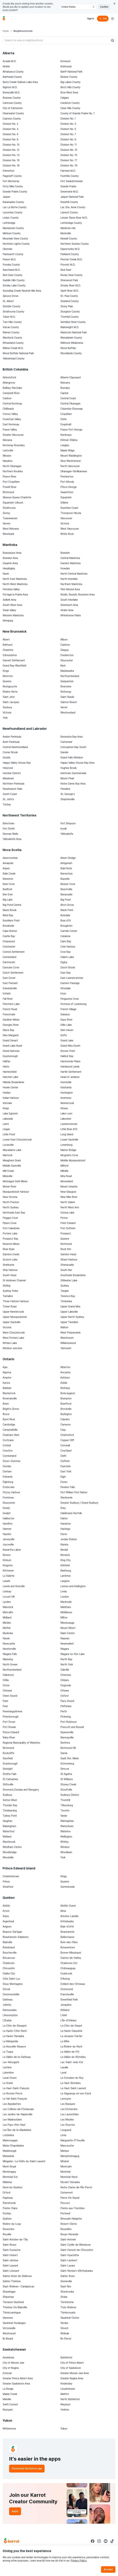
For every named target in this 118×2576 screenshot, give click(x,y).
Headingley (9, 568)
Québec (7, 2218)
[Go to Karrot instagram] (99, 2541)
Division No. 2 (10, 123)
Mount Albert (68, 1627)
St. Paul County (69, 295)
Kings (6, 670)
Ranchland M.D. (11, 269)
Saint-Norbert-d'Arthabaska (76, 2270)
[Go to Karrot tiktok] (112, 2541)
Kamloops (66, 434)
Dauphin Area (10, 563)
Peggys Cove (10, 1217)
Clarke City (9, 1973)
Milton (63, 1617)
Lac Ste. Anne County (72, 207)
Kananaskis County (13, 202)
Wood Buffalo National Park (18, 353)
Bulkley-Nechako (12, 387)
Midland (7, 1617)
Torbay (7, 804)
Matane (64, 2150)
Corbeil (7, 1445)
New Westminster (70, 460)
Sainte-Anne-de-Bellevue (17, 2276)
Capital (64, 393)
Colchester (9, 946)
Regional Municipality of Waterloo (21, 1742)
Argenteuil (8, 1921)
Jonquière (65, 2004)
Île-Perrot (65, 2338)
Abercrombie (10, 857)
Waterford (8, 1831)
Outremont (66, 2192)
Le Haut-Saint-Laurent (73, 2088)
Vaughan (7, 1820)
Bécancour (9, 1957)
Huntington (66, 1092)
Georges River (11, 1024)
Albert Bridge (68, 857)
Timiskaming (10, 1810)
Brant (6, 1403)
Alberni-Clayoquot (70, 377)
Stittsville (8, 1784)
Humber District (12, 773)
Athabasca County (13, 71)
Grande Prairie (68, 186)
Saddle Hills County (14, 280)
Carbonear (66, 741)
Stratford (8, 1886)
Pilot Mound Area (70, 589)
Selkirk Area (9, 599)
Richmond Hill (68, 1747)
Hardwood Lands (70, 1066)
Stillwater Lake (68, 1280)
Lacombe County (12, 212)
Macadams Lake (12, 1150)
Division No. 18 (11, 165)
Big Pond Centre (12, 904)
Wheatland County (13, 342)
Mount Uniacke (68, 1186)
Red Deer (65, 269)
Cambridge (9, 1424)
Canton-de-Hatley (70, 1957)
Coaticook (66, 1973)
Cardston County (70, 102)
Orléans (64, 1680)
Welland (7, 1836)
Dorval (6, 1989)
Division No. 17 (68, 160)
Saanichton (66, 492)
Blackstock (9, 1393)
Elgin (63, 1476)
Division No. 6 (10, 134)
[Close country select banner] (114, 3)
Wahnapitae (67, 1820)
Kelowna (7, 440)
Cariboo (7, 398)
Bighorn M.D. (10, 87)
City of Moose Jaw (13, 2362)
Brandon (65, 552)
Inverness (65, 1097)
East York (65, 1471)
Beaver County (68, 76)
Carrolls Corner (68, 931)
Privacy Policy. (79, 2560)
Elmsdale (65, 988)
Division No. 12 (11, 149)
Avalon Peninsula (12, 736)
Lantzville (8, 450)
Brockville (65, 1408)
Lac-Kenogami (11, 2062)
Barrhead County (12, 76)
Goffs (63, 1035)
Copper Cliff (67, 1440)
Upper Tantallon (69, 1322)
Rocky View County (71, 275)
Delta (63, 419)
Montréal (65, 2171)
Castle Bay (9, 936)
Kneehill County (69, 202)
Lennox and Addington (73, 1586)
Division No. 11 (68, 144)
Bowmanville (10, 1398)
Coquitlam (66, 413)
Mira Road (66, 1176)
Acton (6, 1910)
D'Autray (65, 1978)
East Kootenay (11, 424)
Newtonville (9, 1648)
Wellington (66, 1836)
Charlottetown (11, 1876)
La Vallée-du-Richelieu (73, 2056)
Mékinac (7, 2182)
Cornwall (65, 1445)
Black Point (66, 910)
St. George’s (67, 794)
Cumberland (9, 957)
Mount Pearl (67, 778)
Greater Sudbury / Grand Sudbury (79, 1502)
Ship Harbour (10, 1270)
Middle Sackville (12, 1165)
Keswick (65, 1554)
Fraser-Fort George (71, 429)
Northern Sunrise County (74, 243)
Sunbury (7, 707)
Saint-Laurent (10, 2265)
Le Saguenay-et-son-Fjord (75, 2093)
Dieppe (64, 649)
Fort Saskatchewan (71, 181)
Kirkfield (65, 1565)
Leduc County (11, 217)
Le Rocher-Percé (12, 2093)
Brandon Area (10, 558)
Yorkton (64, 2409)
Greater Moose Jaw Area (74, 2373)
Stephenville (67, 799)
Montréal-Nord (68, 2176)
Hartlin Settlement (70, 1071)
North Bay (66, 1659)
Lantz (6, 1123)
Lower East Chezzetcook (17, 1139)
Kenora (6, 1554)
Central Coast (68, 398)
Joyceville (8, 1544)
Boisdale (65, 915)
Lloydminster (67, 2388)
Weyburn (65, 2404)
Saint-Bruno (9, 2244)
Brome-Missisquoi (70, 1952)
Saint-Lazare (67, 2265)
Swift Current (10, 2404)
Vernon (6, 523)
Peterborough (11, 1716)
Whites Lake (10, 1343)
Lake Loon (66, 1113)
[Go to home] (4, 18)
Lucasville (8, 1144)
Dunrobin (65, 1466)
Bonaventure (67, 1947)
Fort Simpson (68, 823)
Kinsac (64, 1108)
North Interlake (69, 578)
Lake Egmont (10, 1113)
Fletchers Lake (11, 1004)
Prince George (68, 487)
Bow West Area (69, 92)
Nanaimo (8, 460)
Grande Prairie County (15, 191)
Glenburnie (66, 1497)
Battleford (66, 2357)
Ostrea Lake (67, 1212)
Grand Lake (66, 1040)
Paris (5, 1701)
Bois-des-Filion (69, 1942)
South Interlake (69, 599)
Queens (7, 681)
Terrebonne (67, 2302)
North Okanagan (12, 466)
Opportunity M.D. (70, 249)
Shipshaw (8, 2296)
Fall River (8, 998)
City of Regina (11, 2367)
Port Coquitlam (11, 481)
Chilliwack (8, 408)
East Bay (65, 972)
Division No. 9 (68, 139)
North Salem (67, 1202)
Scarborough (10, 1763)
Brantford (65, 1403)
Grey (63, 1508)
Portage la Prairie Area (15, 594)
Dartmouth (9, 962)
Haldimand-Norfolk (71, 1513)
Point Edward (68, 1223)
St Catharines (10, 1779)
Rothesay (65, 691)
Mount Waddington (71, 455)
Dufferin (65, 1461)
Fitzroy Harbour (11, 1492)
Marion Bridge (68, 1150)
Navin (6, 573)
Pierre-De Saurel (69, 2197)
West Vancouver (69, 528)
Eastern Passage (70, 983)
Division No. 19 (68, 165)
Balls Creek (9, 873)
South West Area (12, 605)
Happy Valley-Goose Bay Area (77, 762)
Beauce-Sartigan (12, 1931)
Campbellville (10, 1429)
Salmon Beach (68, 702)
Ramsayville (67, 1737)
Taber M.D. (9, 316)
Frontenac (8, 1497)
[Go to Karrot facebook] (93, 2541)
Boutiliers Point (11, 920)
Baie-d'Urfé (67, 1926)
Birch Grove (67, 904)
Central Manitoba (70, 558)
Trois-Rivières (68, 2307)
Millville (64, 1170)
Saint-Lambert (68, 2260)
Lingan (6, 1129)
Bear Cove (9, 884)
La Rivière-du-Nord (71, 2046)
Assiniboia (8, 2357)
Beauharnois (67, 1931)
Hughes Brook (68, 768)
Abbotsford (9, 377)
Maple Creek (10, 2394)
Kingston (8, 1565)
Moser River (9, 1186)
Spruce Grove (10, 295)
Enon (63, 993)
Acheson (65, 61)
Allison (64, 639)
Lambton (65, 1575)
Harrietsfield (9, 1071)
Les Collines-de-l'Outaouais (18, 2109)
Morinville (65, 233)
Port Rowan (9, 1727)
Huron (63, 1534)
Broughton (66, 925)
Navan (6, 1638)
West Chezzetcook (14, 1332)
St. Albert (8, 301)
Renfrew (65, 1742)
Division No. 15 (68, 155)
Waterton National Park (73, 332)
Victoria (64, 523)
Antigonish (66, 863)
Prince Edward (11, 1732)
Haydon (7, 1534)
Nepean (64, 1638)
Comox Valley (10, 413)
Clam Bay (65, 941)
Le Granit (8, 2083)
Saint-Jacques (11, 702)
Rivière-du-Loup (12, 2223)
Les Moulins (67, 2119)
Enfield (6, 993)
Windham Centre (12, 1847)
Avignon (7, 1926)
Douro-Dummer (12, 1461)
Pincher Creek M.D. (71, 259)
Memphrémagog (69, 2156)
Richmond (8, 492)
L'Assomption (10, 2015)
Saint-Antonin (68, 2239)
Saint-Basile (67, 696)
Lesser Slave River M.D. (74, 217)
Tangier (64, 1290)
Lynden (7, 1601)
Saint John (9, 696)
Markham (65, 1607)
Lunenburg (66, 1144)
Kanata (64, 1544)
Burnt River (9, 1419)
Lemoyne (65, 2098)
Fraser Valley (10, 429)
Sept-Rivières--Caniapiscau (18, 2286)
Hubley (7, 1092)
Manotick (8, 1607)
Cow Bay (65, 951)
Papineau (8, 2197)
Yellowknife (66, 833)
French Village (68, 1009)
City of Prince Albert (72, 2362)
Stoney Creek (68, 1784)
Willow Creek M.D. (13, 348)
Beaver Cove (67, 884)
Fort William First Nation (73, 1492)
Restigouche (10, 686)
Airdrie (6, 66)
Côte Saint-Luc (11, 1978)
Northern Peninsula (13, 783)
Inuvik (63, 828)
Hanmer (7, 1528)
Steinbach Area (69, 605)
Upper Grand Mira (70, 1306)
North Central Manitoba (73, 573)
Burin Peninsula (11, 741)
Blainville (7, 1942)
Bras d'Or (65, 920)
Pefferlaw (65, 1706)
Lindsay (7, 1591)
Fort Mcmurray (11, 181)
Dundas (7, 1466)
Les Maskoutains (12, 2119)
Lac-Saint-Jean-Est (71, 2062)
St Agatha (66, 1774)
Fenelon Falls (67, 1487)
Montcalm (66, 2166)
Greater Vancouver (13, 434)
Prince (6, 1881)
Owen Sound (10, 1695)
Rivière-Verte (10, 691)
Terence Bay (67, 1296)
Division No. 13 (68, 149)
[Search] (112, 40)
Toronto (64, 1810)
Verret (63, 707)
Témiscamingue (12, 2312)
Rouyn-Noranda (69, 2234)
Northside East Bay (14, 1212)
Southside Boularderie (73, 1275)
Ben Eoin (8, 894)
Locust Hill (8, 1596)
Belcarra (65, 382)
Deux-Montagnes (13, 1983)
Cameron (65, 1424)
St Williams (66, 1779)
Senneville (66, 2281)
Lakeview (65, 1118)
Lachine (7, 2067)
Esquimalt (65, 424)
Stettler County (11, 306)
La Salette (8, 1575)
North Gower (10, 1664)
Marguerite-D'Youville (72, 2140)
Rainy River (9, 1737)
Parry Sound (67, 1701)
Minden (7, 1622)
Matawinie (8, 2156)
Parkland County (69, 254)
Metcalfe (8, 1612)
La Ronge (8, 2388)
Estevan (7, 2373)
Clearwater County (13, 113)
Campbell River (11, 393)
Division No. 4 (10, 129)
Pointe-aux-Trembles (72, 2208)
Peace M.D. (9, 259)
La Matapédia (10, 2041)
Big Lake (8, 899)
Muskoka (8, 1633)
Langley (64, 445)
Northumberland (69, 676)
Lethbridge (9, 222)
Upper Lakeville (69, 1311)
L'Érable (7, 2020)
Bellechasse (67, 1937)
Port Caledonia (11, 1228)
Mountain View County (15, 238)
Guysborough (10, 1056)
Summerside (67, 1886)
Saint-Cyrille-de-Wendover (75, 2244)
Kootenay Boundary (14, 445)
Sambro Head (68, 1254)
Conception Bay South (73, 747)
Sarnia (63, 1753)
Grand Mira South (70, 1045)
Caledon (65, 1419)
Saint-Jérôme (10, 2260)
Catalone (65, 936)
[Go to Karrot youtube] (106, 2541)
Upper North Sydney (72, 1316)
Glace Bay (8, 1030)
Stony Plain (66, 306)
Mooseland (66, 1181)
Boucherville (10, 1952)
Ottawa (64, 1690)
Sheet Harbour (68, 1259)
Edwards (8, 1476)
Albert (6, 639)
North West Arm (69, 1207)
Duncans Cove (11, 967)
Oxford (64, 1695)
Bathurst (8, 644)
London (64, 1596)
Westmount (67, 1337)
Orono (6, 1685)
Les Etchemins (68, 2109)
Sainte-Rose (67, 2276)
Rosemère (8, 2229)
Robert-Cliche (68, 2223)
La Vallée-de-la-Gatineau (17, 2056)
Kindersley (66, 2383)
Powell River (9, 487)
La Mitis (64, 2041)
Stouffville (66, 1789)
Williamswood (68, 1343)
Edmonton (8, 170)
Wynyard (8, 2409)
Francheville (67, 1994)
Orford (6, 2192)
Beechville (66, 889)
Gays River (66, 1019)
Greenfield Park (69, 1999)
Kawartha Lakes (12, 1549)
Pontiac (7, 2213)
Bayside (64, 878)
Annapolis (8, 863)
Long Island (66, 1134)
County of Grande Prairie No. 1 (77, 113)
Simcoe (64, 1768)
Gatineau (8, 1999)
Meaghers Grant (12, 1160)
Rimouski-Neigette (71, 2218)
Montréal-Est (10, 2176)
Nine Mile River (68, 1197)
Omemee (65, 1674)
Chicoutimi (9, 1968)
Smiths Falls (9, 1774)
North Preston (11, 1202)
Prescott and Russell (72, 1727)
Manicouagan (10, 2140)
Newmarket (67, 1643)
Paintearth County (13, 254)
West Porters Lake (13, 1337)
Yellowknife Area (12, 839)
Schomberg (67, 1763)
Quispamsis (66, 681)
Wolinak (64, 2333)
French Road (10, 1009)
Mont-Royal (9, 2166)
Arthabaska (67, 1921)
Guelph (7, 1513)
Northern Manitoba (71, 584)
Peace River (9, 476)
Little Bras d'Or (68, 1129)
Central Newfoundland (15, 747)
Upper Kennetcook (13, 1311)
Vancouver (66, 518)
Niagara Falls (10, 1654)
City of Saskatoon (70, 2367)
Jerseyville (8, 1539)
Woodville (8, 1857)
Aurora (6, 1382)
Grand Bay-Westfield (14, 665)
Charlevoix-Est (68, 1963)
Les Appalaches (12, 2103)
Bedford (7, 889)
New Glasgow (68, 1191)
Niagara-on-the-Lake (72, 1654)
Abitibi (6, 1905)
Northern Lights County (16, 243)
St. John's (8, 799)
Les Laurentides (69, 2114)
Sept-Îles (65, 2286)
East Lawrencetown (71, 977)
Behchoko (8, 823)
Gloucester (66, 660)
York (5, 717)
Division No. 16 (11, 160)
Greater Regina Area (71, 2378)
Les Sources (67, 2124)
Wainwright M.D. (69, 327)
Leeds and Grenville (14, 1586)
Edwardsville (10, 988)
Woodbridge (10, 1852)
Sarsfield (8, 1758)
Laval (63, 2072)
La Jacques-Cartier (71, 2036)
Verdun (64, 2322)
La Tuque (8, 2051)
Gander (64, 752)
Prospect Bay (10, 1238)
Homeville (65, 1082)
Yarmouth (65, 1348)
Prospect (65, 1233)
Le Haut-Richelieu (70, 2083)
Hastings (65, 1528)
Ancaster (65, 1372)
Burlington (66, 1414)
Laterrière (8, 2072)
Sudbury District (69, 1794)
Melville (7, 2399)
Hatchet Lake (10, 1077)
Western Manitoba (13, 615)
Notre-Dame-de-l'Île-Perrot (76, 2187)
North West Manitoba (15, 584)
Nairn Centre (67, 1633)
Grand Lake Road (12, 1045)
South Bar (66, 1270)
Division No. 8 (10, 139)
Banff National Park (71, 71)
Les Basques (67, 2103)
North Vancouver (70, 466)
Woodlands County (71, 353)
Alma (63, 1910)
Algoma (7, 1372)
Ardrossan (66, 66)
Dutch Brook (67, 967)
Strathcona (9, 507)
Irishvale (7, 1103)
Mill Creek (8, 1170)
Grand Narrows (11, 1050)
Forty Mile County (13, 186)
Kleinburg (65, 1570)
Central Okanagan (70, 403)
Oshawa (7, 1690)
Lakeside (8, 1118)
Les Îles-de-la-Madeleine (17, 2130)
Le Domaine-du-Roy (71, 2077)
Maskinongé (9, 2150)
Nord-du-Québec (13, 2187)
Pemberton (66, 476)
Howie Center (10, 1087)
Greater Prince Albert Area (18, 2378)
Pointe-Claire (10, 2208)
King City (65, 1560)
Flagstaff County (12, 176)
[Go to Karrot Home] (11, 2541)
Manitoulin (66, 1601)
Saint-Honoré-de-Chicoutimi (76, 2249)
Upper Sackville (11, 1322)
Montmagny (9, 2171)
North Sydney (11, 1207)
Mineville (7, 1176)
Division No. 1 (68, 118)
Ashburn (65, 1377)
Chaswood (9, 941)
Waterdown (66, 1826)
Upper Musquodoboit (15, 1316)
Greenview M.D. (69, 191)
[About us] (112, 19)
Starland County (69, 301)
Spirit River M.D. (69, 290)
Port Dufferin (67, 1228)
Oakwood (8, 1674)
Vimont (64, 2328)
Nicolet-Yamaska (70, 2182)
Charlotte (8, 649)
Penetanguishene (12, 1711)
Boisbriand (9, 1947)
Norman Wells (10, 833)
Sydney (64, 1285)
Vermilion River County (73, 322)
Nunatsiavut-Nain (12, 788)
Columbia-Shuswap (71, 408)
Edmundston (10, 655)
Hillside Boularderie (13, 1082)
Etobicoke (8, 1487)
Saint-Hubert (10, 2255)
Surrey (6, 513)
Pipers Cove (9, 1223)
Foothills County (69, 176)
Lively (63, 1591)
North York (66, 1664)
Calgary (64, 97)
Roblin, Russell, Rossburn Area (77, 594)
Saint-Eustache (12, 2249)
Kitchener (8, 1570)
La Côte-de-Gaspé (71, 2025)
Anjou (6, 1916)
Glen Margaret (11, 1035)
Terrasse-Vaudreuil (13, 2302)
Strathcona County (13, 311)
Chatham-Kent (11, 1434)
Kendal (64, 1549)
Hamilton (8, 1523)
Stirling (6, 1285)
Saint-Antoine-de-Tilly (15, 2239)
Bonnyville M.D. (11, 92)
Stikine (64, 502)
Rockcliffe (8, 1753)
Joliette (7, 2004)
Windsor (65, 1847)
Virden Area (66, 610)
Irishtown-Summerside (73, 773)
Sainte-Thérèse (12, 2281)
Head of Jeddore (70, 1077)
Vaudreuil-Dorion (69, 2317)
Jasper (6, 196)
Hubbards (66, 1087)
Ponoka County (11, 264)
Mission (7, 455)
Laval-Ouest (10, 2077)
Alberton (65, 1367)
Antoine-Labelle (69, 1916)
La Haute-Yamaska (13, 2036)
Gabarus (65, 1014)
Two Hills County (12, 322)
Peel (5, 1706)
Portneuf (65, 2213)
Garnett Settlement (14, 660)
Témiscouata (67, 2312)
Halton (64, 1518)
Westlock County (12, 337)
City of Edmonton (13, 108)
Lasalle (64, 2067)
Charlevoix (8, 1963)
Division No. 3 (68, 123)
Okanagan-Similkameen (73, 471)
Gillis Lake (66, 1024)
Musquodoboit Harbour (16, 1191)
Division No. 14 (11, 155)
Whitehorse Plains (70, 615)
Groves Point (67, 1050)
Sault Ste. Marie (69, 1758)
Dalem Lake (67, 957)
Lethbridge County (71, 222)
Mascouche (67, 2145)
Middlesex (66, 1612)
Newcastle (9, 1643)
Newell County (68, 238)
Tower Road (9, 1306)
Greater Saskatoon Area (16, 2383)
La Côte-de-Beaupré (15, 2025)
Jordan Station (68, 1539)
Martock (7, 1155)
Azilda (63, 1382)
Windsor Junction (12, 1348)
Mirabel (64, 2161)
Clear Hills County (70, 108)
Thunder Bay (10, 1805)
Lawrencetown (68, 1123)
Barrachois (66, 873)
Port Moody (67, 481)
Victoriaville (9, 2328)
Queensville (66, 1732)
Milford (64, 1165)
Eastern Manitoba (70, 563)
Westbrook (9, 1841)
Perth (63, 1711)
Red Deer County (12, 275)
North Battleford (70, 2399)
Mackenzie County (13, 228)
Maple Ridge (67, 450)
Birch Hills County (70, 87)
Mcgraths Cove (69, 1155)
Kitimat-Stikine (68, 440)
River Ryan (8, 1249)
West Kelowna (11, 528)
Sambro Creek (11, 1254)
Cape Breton (10, 931)
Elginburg (8, 1481)
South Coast (10, 794)
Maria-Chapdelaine (13, 2145)
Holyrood (8, 768)
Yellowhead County (13, 358)
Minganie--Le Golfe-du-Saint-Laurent (24, 2161)
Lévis (63, 2135)
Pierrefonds (9, 2203)
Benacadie (66, 894)
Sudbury (7, 1794)
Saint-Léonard (11, 2270)
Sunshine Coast (69, 507)
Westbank (8, 533)
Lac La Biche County (14, 207)
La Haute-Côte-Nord (15, 2030)
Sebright (8, 1768)
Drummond (66, 1989)
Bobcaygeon (67, 1393)
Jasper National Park (72, 196)
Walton (64, 1327)
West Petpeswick (70, 1332)
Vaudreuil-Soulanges (14, 2322)
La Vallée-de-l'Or (69, 2051)
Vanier (63, 1815)
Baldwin (7, 1388)
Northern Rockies (13, 471)
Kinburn (7, 1560)
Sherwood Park (69, 280)
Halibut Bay (66, 1056)
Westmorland (67, 712)
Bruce (6, 1414)
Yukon (63, 2428)
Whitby (64, 1841)
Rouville (7, 2234)
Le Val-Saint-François (15, 2098)
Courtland (65, 1450)
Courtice (8, 1450)
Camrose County (12, 102)
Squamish (66, 497)
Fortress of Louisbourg (73, 1004)
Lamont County (69, 212)
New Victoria (10, 1197)
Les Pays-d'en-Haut (14, 2124)
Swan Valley (9, 610)
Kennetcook (67, 1103)
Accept (108, 2569)
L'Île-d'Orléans (68, 2020)
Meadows (8, 778)
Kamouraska (9, 2010)
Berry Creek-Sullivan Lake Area (20, 82)
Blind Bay (8, 915)
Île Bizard (8, 2338)
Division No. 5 (68, 129)
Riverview (65, 686)
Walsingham (9, 1826)
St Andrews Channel (14, 1280)
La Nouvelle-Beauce (14, 2046)
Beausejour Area (12, 552)
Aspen (6, 868)
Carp (63, 1429)
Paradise (65, 788)
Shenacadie (67, 1264)
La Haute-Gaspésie (71, 2030)
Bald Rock (66, 868)
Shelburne (8, 1264)
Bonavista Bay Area (71, 736)
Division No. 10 (11, 144)
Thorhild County (69, 316)
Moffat (7, 1627)
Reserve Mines (11, 1243)
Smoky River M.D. (70, 285)
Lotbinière (8, 2135)
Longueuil (65, 2130)
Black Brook (9, 910)
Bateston (8, 878)
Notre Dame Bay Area (72, 783)
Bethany (65, 1388)
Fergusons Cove (69, 998)
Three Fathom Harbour (16, 1301)
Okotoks (7, 249)
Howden (65, 568)
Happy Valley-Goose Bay (17, 762)
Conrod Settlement (14, 951)
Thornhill (65, 1800)
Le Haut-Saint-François (16, 2088)
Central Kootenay (12, 403)
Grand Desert (10, 1040)
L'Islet (63, 2015)
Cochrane (8, 1440)
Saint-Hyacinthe (69, 2255)
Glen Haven (66, 1030)
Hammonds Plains (70, 1061)
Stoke (63, 2296)
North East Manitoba (15, 578)
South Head (9, 1275)
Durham (7, 1471)
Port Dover (9, 1721)
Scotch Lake (10, 1259)
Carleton (65, 644)
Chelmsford (67, 1434)
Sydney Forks (10, 1290)
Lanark (6, 1581)
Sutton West (10, 1800)
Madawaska (67, 670)
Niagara (64, 1648)
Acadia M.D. (9, 61)
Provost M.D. (67, 264)
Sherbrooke (67, 2291)
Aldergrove (9, 382)
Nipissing (8, 1659)
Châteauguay (68, 1968)
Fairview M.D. (68, 170)
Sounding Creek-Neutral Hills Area (22, 290)
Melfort (64, 2394)
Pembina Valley (11, 589)
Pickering (65, 1716)
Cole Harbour (67, 946)
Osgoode (65, 1685)
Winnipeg (8, 620)
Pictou (64, 1217)
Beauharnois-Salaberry (16, 1937)
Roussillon (66, 2229)
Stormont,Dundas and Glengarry (21, 1789)
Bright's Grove (11, 1408)
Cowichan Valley (12, 419)
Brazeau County (12, 97)
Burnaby (65, 387)
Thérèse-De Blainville (15, 2307)
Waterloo (65, 1831)
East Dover (9, 977)
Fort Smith (9, 828)
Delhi (63, 1455)
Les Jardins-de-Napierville (17, 2114)
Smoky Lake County (14, 285)
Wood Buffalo (68, 348)
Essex (63, 1481)
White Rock (67, 533)
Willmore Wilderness (71, 342)
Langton (65, 1581)
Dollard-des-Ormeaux (72, 1983)
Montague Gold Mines (15, 1181)
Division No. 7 (68, 134)
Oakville (64, 1669)
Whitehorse (9, 2428)
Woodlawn (66, 1852)
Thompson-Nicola (70, 513)
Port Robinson (68, 1721)
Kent (63, 665)
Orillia (6, 1680)
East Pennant (10, 983)
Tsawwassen (10, 518)
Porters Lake (10, 1233)
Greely (6, 1508)
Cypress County (12, 118)
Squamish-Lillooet (13, 502)
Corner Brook (10, 752)
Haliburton (8, 1518)
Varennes (8, 2317)
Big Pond (65, 899)
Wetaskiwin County (71, 337)
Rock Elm (65, 1249)
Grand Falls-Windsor (71, 757)
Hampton (65, 1523)
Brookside (8, 925)
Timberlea (66, 1301)
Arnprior (7, 1377)
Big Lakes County (70, 82)
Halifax (6, 1061)
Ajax (5, 1367)
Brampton (66, 1398)
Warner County (11, 332)
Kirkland (64, 2010)
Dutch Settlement (13, 972)
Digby (63, 962)
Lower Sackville (69, 1139)
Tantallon (8, 1296)
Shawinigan (9, 2291)
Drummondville (11, 1994)
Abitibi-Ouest (68, 1905)
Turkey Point (10, 1815)
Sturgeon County (70, 311)
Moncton (8, 676)
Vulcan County (11, 327)
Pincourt (65, 2203)
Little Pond (9, 1134)
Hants (6, 1066)
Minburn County (12, 233)
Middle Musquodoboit (72, 1160)
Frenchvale (9, 1014)
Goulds (6, 757)
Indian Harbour (11, 1097)
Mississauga (67, 1622)
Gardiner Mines (11, 1019)
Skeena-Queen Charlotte (17, 497)
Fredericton (67, 655)
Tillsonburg (66, 1805)
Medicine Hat (68, 228)
